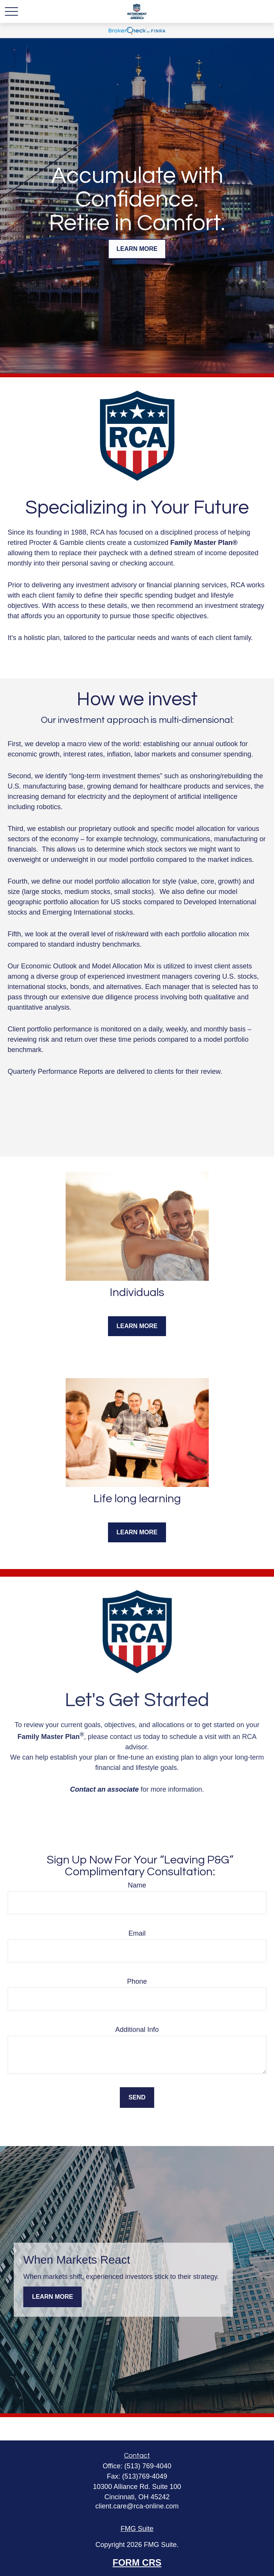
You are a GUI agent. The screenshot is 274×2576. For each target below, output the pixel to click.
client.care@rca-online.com (137, 2506)
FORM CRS (137, 2562)
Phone (137, 1981)
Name (137, 1885)
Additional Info (137, 2029)
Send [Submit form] (137, 2097)
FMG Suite (137, 2528)
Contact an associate (104, 1789)
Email (136, 1933)
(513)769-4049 (144, 2476)
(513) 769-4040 (147, 2466)
